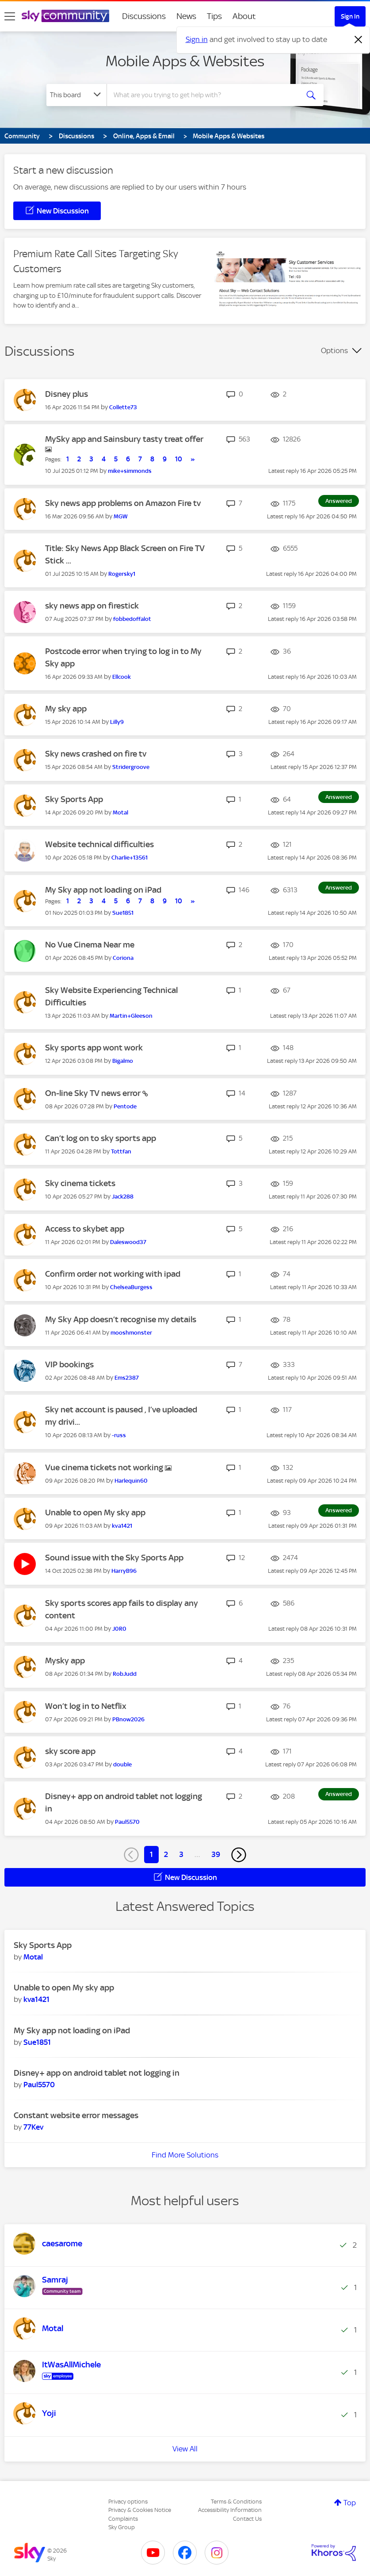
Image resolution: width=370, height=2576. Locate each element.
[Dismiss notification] (358, 40)
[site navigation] (9, 16)
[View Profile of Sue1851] (123, 912)
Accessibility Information (230, 2510)
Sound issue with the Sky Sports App (114, 1557)
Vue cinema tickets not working (105, 1467)
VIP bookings (69, 1364)
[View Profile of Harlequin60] (131, 1480)
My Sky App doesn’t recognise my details (120, 1319)
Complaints (123, 2518)
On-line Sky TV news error (93, 1093)
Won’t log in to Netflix (85, 1706)
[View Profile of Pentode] (125, 1106)
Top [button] (349, 2502)
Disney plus (66, 394)
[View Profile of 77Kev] (33, 2127)
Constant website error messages (76, 2115)
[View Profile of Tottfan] (121, 1151)
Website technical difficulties (99, 844)
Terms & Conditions (236, 2501)
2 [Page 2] (166, 1854)
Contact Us (247, 2518)
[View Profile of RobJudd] (125, 1673)
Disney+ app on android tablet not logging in (96, 2073)
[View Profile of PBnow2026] (128, 1719)
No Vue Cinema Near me (89, 945)
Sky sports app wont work (94, 1048)
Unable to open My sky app (95, 1512)
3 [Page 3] (181, 1854)
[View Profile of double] (122, 1764)
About (244, 16)
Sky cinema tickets (80, 1183)
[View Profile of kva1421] (122, 1525)
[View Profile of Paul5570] (127, 1822)
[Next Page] (239, 1855)
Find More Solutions (185, 2154)
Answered (338, 501)
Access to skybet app (84, 1229)
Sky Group (121, 2527)
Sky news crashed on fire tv (95, 754)
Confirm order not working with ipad (112, 1274)
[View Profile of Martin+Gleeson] (131, 1015)
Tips (214, 16)
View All (185, 2448)
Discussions (144, 16)
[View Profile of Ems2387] (126, 1377)
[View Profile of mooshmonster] (131, 1332)
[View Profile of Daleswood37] (128, 1242)
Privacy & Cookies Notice (139, 2510)
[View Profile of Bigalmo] (122, 1061)
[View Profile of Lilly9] (117, 722)
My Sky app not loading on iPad (103, 890)
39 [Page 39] (215, 1854)
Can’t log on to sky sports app (100, 1138)
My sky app (66, 709)
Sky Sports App (74, 799)
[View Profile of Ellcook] (121, 676)
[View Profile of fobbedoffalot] (132, 619)
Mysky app (65, 1660)
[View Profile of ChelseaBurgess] (131, 1287)
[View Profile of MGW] (121, 516)
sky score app (70, 1751)
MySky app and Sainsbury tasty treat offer (124, 439)
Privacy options (128, 2501)
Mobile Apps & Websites (185, 61)
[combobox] (204, 95)
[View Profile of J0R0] (119, 1628)
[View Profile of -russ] (119, 1435)
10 (178, 459)
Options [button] (334, 350)
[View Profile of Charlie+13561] (129, 857)
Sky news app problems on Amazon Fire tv (123, 503)
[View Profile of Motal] (120, 812)
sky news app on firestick (92, 606)
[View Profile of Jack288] (123, 1196)
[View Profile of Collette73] (123, 407)
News (186, 16)
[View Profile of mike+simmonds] (130, 471)
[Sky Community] (65, 16)
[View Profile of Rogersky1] (121, 574)
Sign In (350, 16)
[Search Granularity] (76, 95)
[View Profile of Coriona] (123, 958)
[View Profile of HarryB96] (124, 1571)
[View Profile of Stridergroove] (130, 767)
